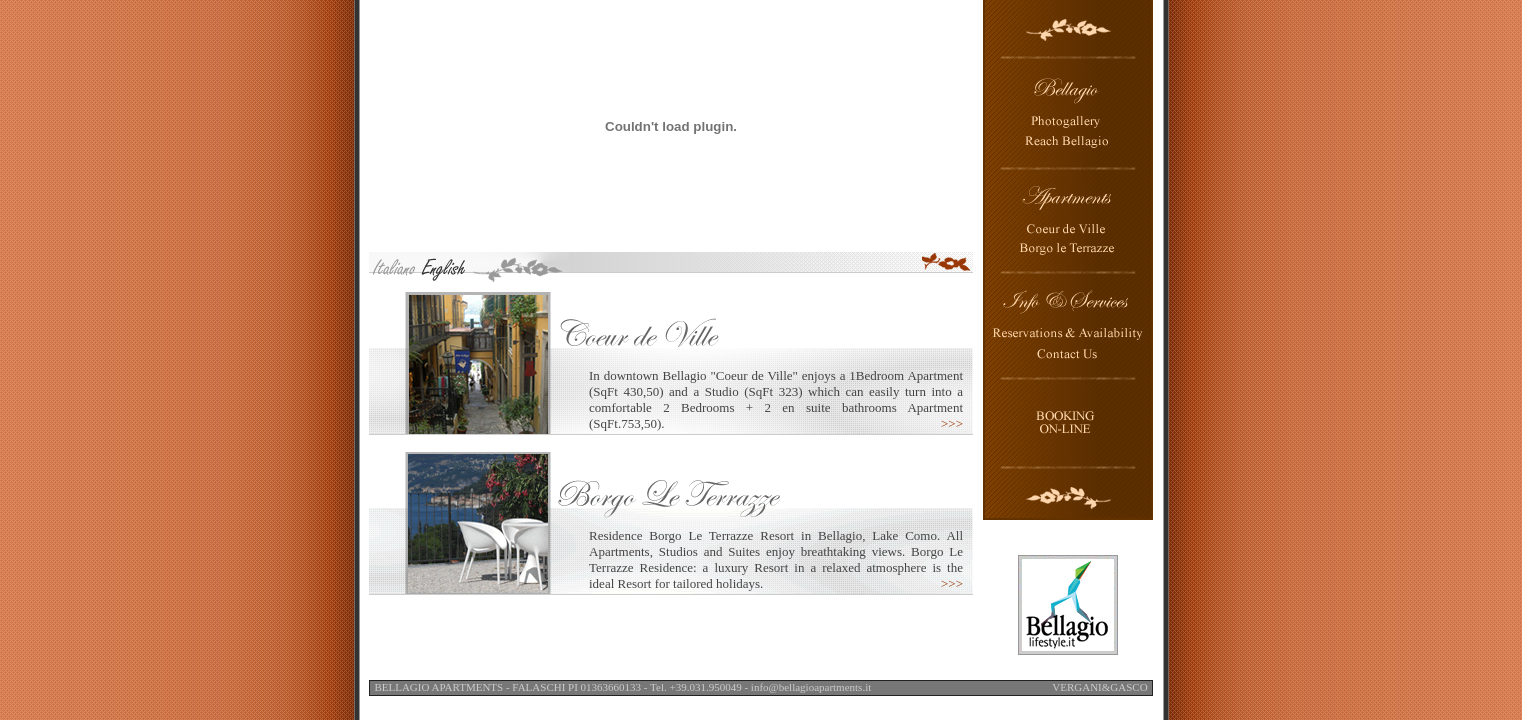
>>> (952, 423)
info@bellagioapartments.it (811, 687)
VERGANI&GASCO (1099, 687)
